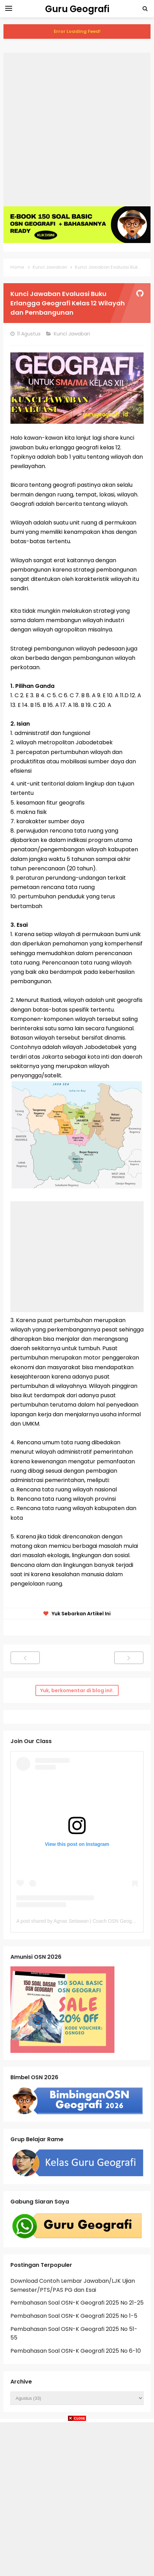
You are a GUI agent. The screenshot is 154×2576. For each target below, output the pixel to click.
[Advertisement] (77, 129)
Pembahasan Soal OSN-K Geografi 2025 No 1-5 (73, 2316)
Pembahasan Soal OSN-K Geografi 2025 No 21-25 (77, 2303)
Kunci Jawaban (73, 333)
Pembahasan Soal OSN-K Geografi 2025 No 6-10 (75, 2351)
